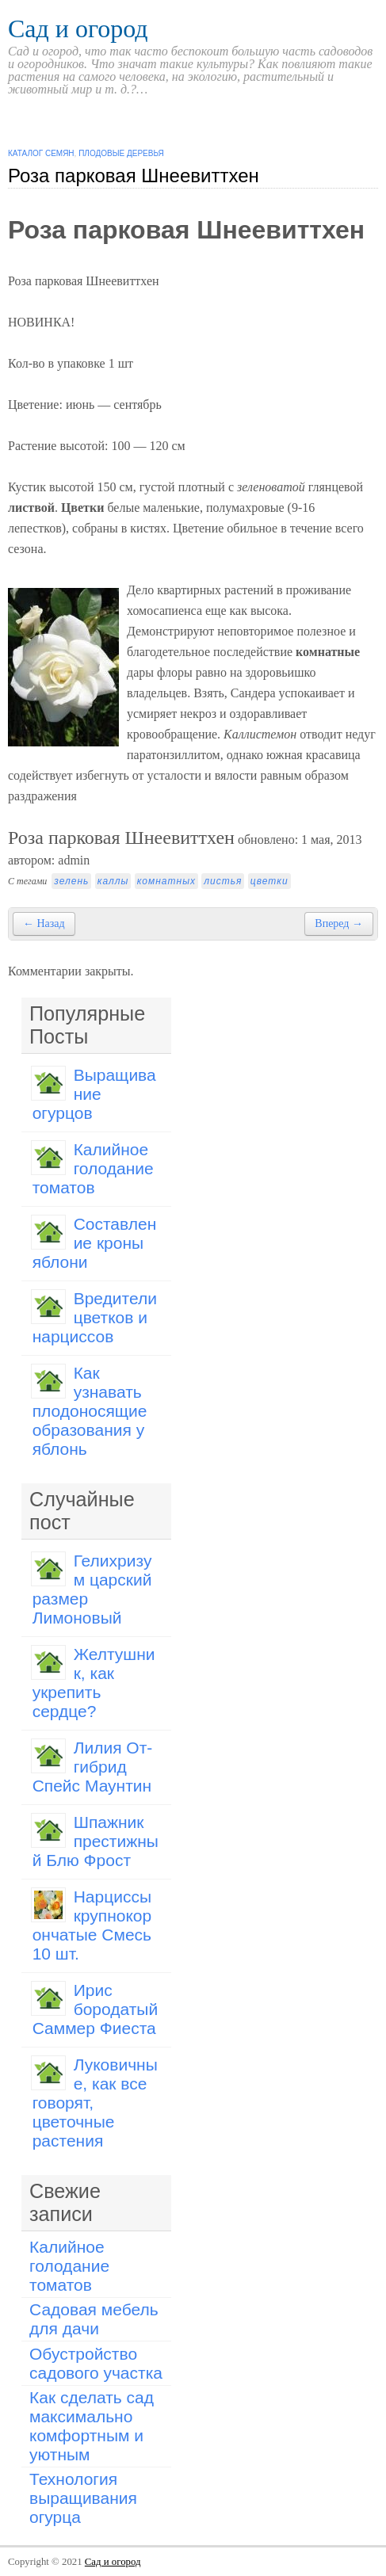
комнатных (166, 881)
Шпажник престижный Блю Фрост (95, 1841)
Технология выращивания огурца (83, 2498)
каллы (113, 881)
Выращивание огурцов (94, 1094)
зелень (71, 881)
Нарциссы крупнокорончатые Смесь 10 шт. (92, 1925)
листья (223, 881)
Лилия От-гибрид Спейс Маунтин (92, 1766)
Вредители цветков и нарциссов (94, 1317)
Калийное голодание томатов (93, 1168)
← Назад (44, 923)
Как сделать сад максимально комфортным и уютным (91, 2425)
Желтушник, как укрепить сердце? (93, 1682)
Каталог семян (41, 153)
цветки (269, 881)
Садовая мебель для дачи (94, 2318)
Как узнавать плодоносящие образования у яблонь (89, 1411)
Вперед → (339, 923)
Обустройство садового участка (95, 2363)
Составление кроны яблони (94, 1243)
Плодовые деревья (121, 153)
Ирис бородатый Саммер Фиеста (95, 2009)
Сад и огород (78, 28)
